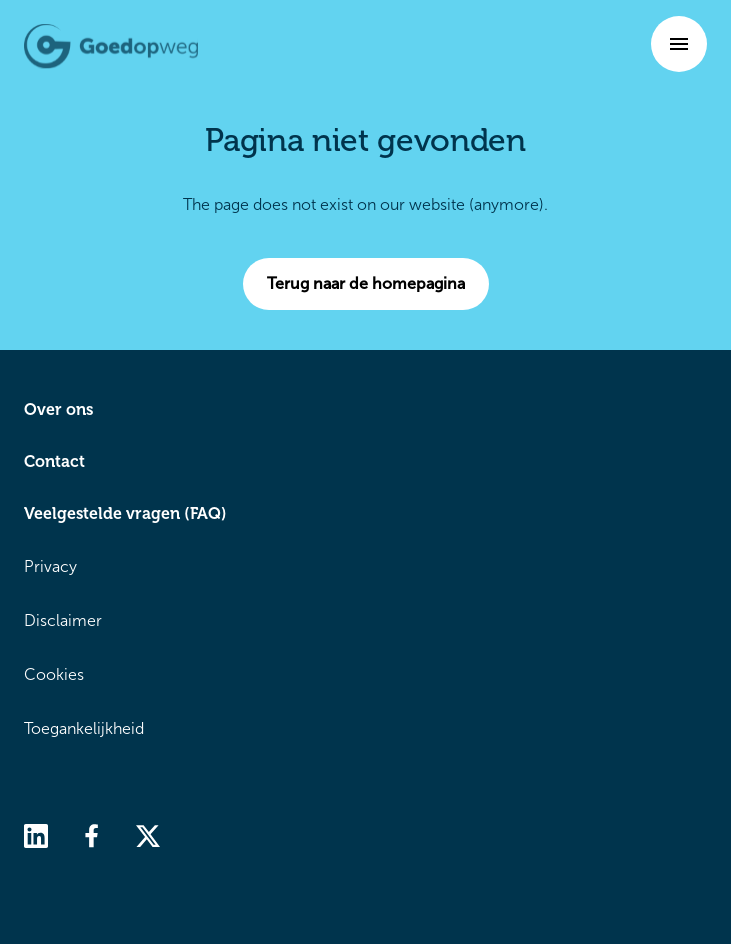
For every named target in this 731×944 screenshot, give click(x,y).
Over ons (58, 409)
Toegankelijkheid (84, 728)
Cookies (54, 674)
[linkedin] (36, 834)
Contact (54, 461)
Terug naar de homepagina (378, 284)
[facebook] (92, 834)
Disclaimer (63, 620)
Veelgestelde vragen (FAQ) (125, 513)
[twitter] (148, 834)
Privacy (50, 566)
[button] (679, 44)
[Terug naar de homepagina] (111, 46)
